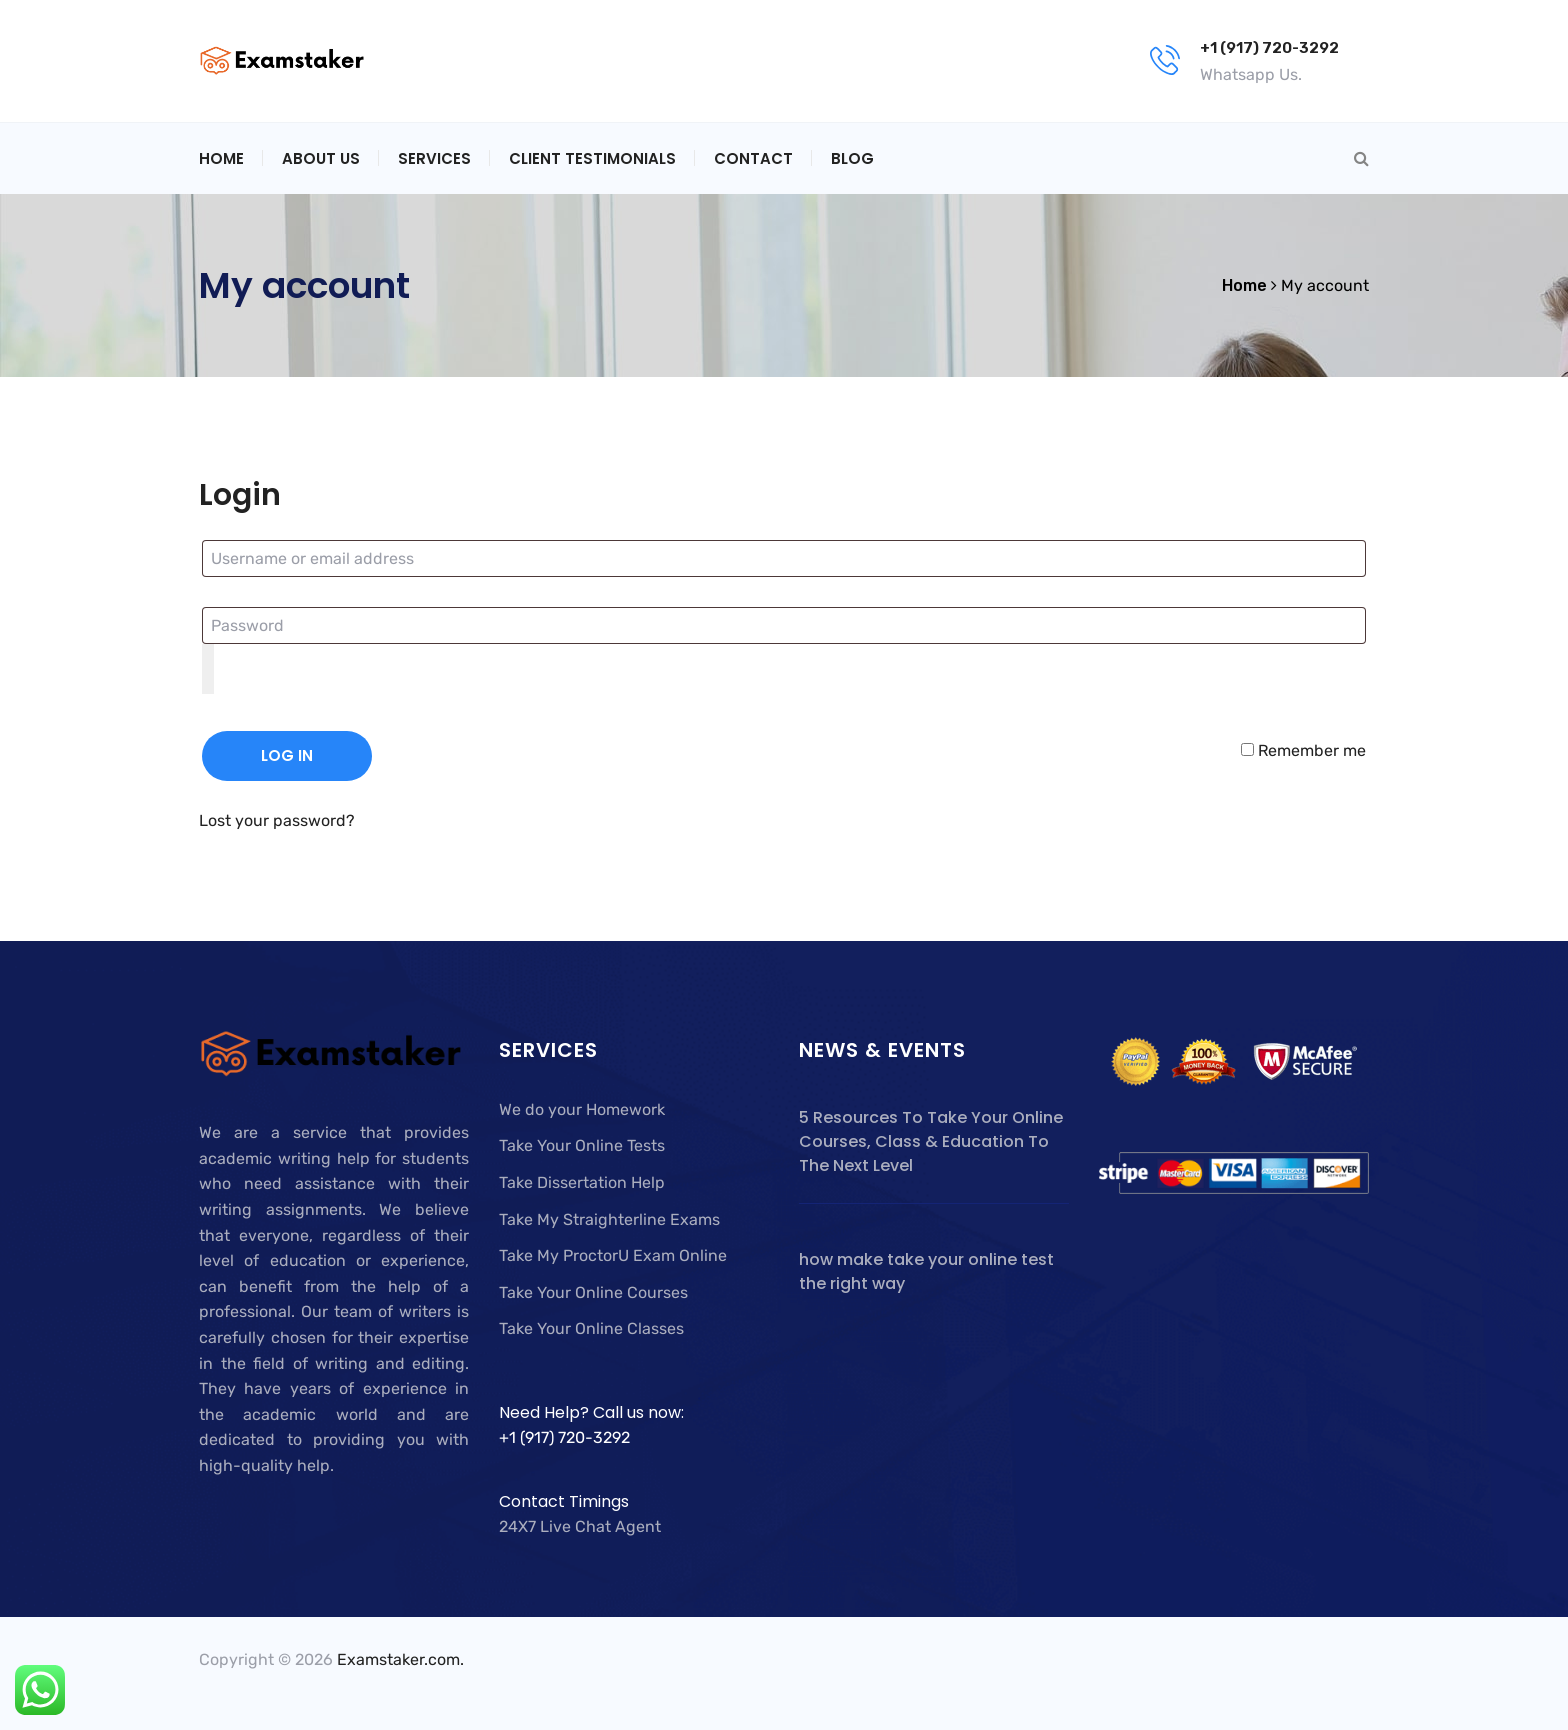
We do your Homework (582, 1109)
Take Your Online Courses (593, 1292)
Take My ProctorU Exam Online (613, 1255)
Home (221, 158)
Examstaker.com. (400, 1659)
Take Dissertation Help (582, 1182)
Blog (852, 158)
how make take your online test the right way (926, 1271)
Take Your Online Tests (582, 1145)
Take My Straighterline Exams (609, 1219)
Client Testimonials (592, 158)
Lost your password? (277, 820)
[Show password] (208, 669)
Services (434, 158)
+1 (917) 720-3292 (1269, 48)
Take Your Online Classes (591, 1328)
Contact (753, 158)
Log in (287, 755)
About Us (321, 158)
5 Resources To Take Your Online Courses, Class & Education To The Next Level (931, 1141)
